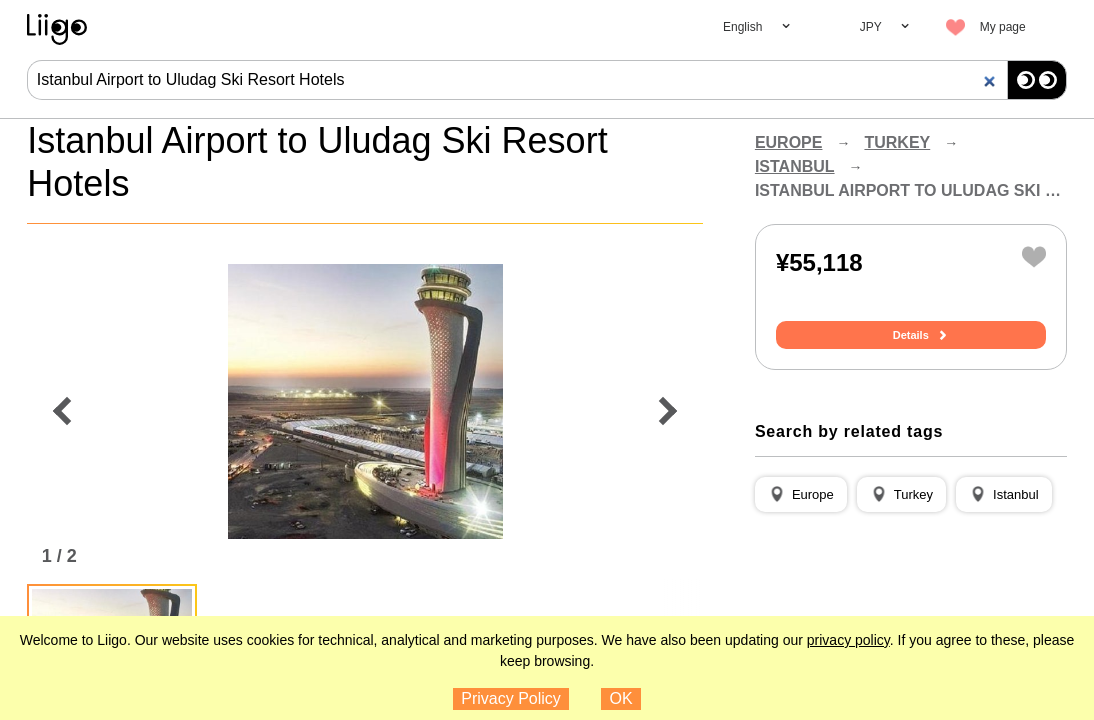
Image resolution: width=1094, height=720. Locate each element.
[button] (801, 495)
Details (911, 335)
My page (1003, 27)
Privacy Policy (511, 698)
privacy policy (848, 640)
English (742, 27)
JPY (871, 27)
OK (621, 698)
